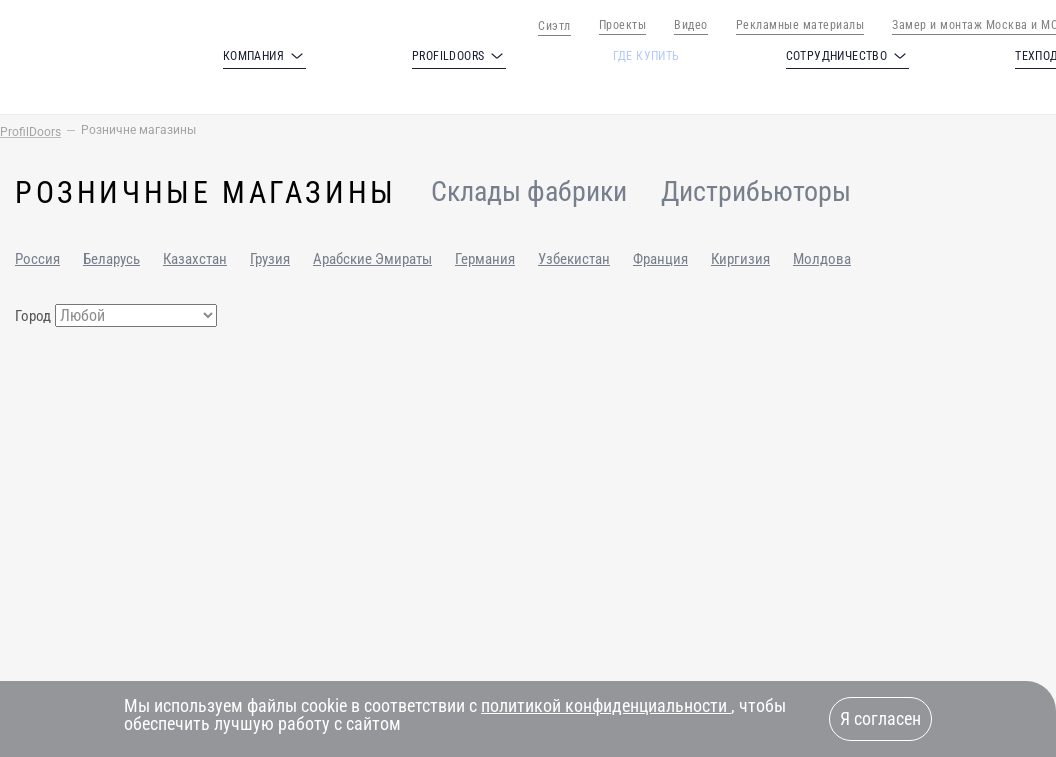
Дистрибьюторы (756, 192)
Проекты (623, 25)
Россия (37, 259)
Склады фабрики (529, 192)
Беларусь (111, 259)
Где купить (646, 56)
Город (33, 316)
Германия (485, 259)
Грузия (270, 259)
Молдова (822, 259)
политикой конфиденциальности (606, 705)
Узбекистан (574, 259)
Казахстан (195, 259)
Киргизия (740, 259)
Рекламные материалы (800, 25)
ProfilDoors (30, 132)
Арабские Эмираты (372, 259)
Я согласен (880, 718)
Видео (691, 25)
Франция (660, 259)
